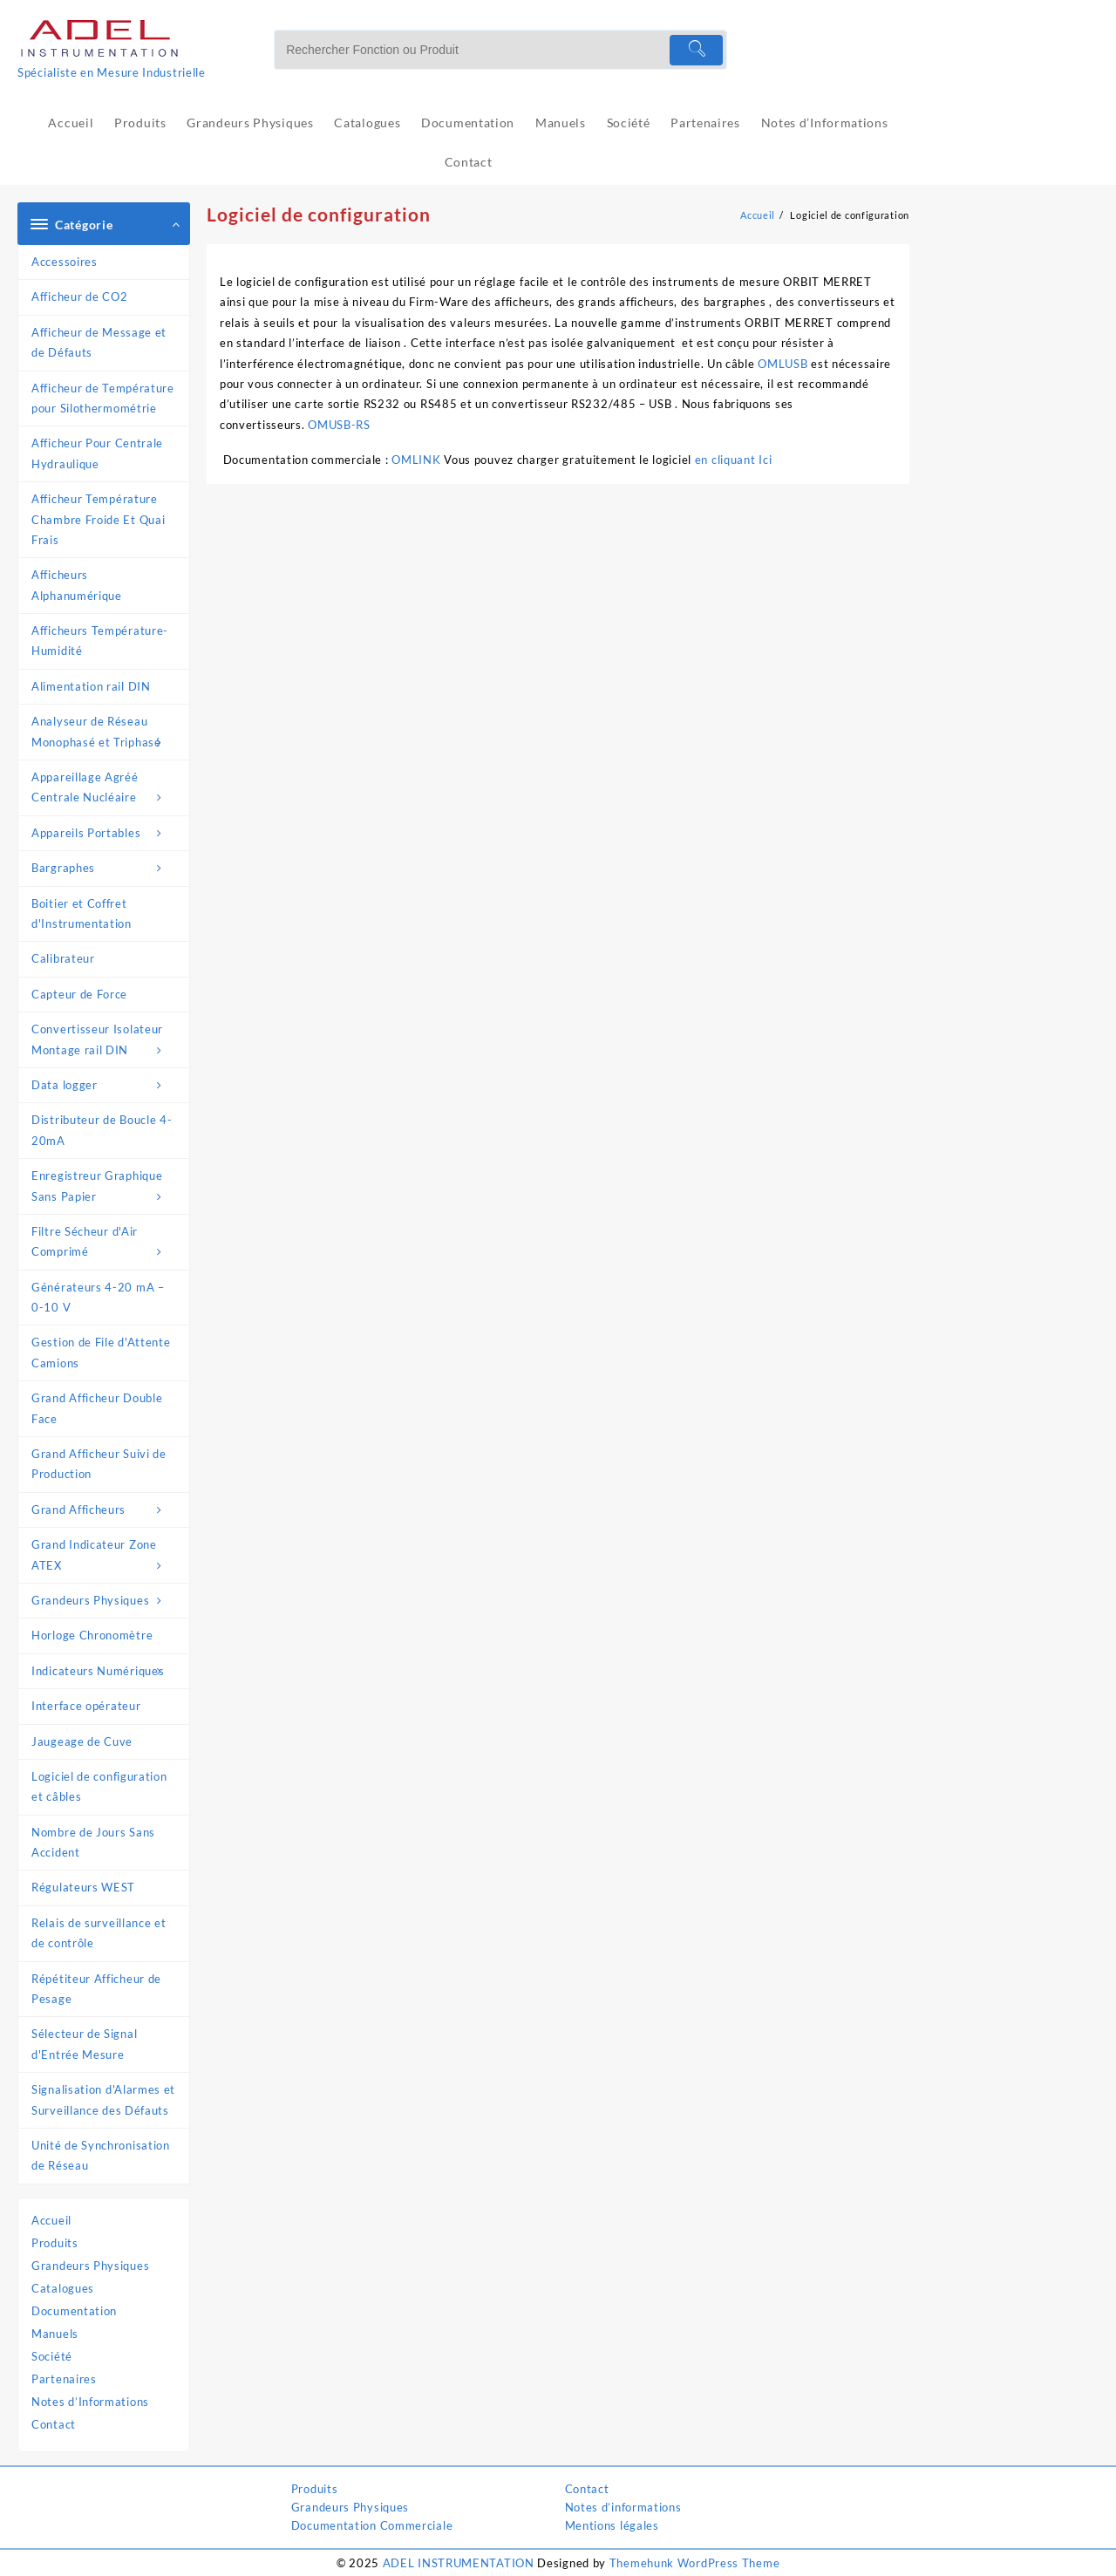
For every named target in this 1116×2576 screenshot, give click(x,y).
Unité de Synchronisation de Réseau (100, 2155)
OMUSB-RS (339, 425)
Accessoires (64, 262)
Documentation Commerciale (372, 2525)
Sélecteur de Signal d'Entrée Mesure (84, 2044)
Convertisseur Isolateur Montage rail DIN (105, 1041)
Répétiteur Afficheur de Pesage (96, 1989)
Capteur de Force (79, 994)
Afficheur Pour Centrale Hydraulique (97, 453)
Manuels (54, 2334)
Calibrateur (63, 958)
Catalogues (62, 2288)
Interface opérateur (85, 1706)
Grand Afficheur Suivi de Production (99, 1464)
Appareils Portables (105, 833)
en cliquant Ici (735, 460)
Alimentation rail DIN (91, 686)
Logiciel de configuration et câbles (99, 1786)
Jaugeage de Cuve (82, 1741)
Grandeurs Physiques (105, 1601)
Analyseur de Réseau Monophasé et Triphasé (105, 733)
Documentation (74, 2311)
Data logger (105, 1085)
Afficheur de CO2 (79, 296)
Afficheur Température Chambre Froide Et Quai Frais (98, 519)
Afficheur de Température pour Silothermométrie (102, 398)
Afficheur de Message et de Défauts (99, 342)
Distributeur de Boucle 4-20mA (102, 1130)
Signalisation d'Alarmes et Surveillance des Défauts (103, 2099)
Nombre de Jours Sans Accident (93, 1842)
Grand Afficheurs (105, 1510)
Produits (54, 2243)
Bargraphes (105, 868)
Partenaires (64, 2379)
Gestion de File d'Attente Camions (101, 1352)
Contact (53, 2424)
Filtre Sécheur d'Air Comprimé (105, 1243)
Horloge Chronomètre (92, 1635)
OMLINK (415, 460)
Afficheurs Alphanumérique (76, 585)
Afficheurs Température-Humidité (99, 641)
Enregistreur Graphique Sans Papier (105, 1188)
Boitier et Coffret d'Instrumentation (81, 913)
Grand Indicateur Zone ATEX (105, 1556)
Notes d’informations (623, 2507)
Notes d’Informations (90, 2402)
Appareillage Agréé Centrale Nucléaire (105, 789)
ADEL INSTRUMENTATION (458, 2563)
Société (51, 2356)
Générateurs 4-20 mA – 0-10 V (98, 1297)
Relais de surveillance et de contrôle (99, 1933)
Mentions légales (612, 2525)
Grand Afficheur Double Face (96, 1408)
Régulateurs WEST (83, 1887)
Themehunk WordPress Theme (694, 2563)
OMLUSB (782, 364)
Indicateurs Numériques (105, 1671)
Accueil (51, 2220)
